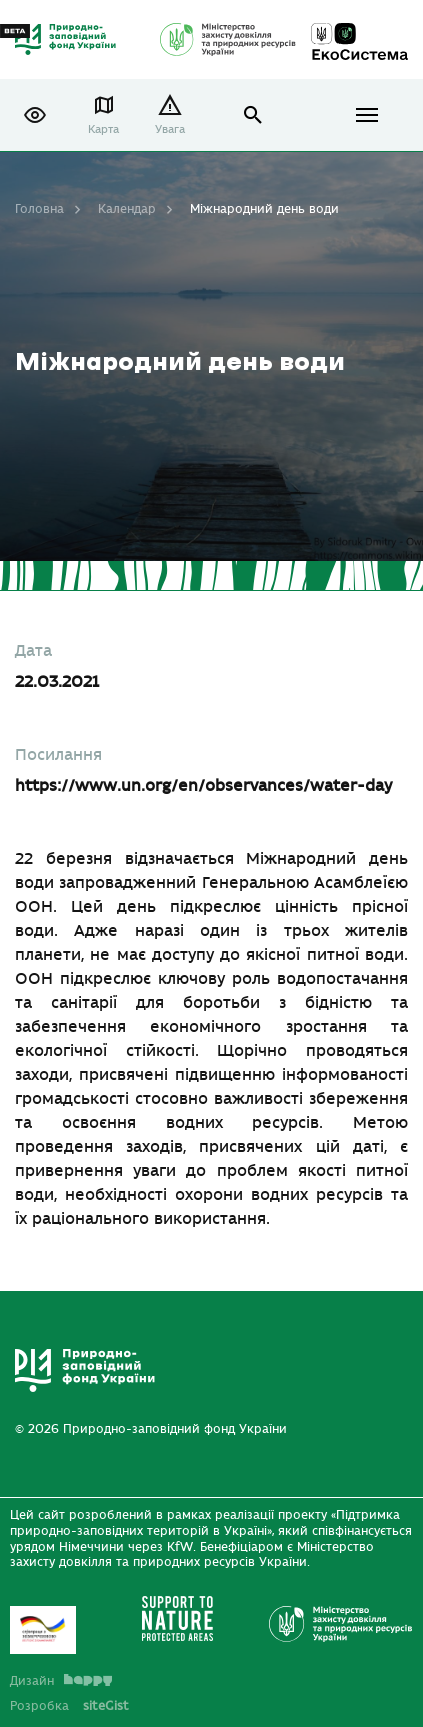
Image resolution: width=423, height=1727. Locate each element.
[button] (35, 115)
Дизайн (61, 1681)
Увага (170, 129)
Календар (127, 209)
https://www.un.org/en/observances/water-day (203, 786)
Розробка (69, 1706)
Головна (39, 209)
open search (253, 115)
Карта (103, 129)
